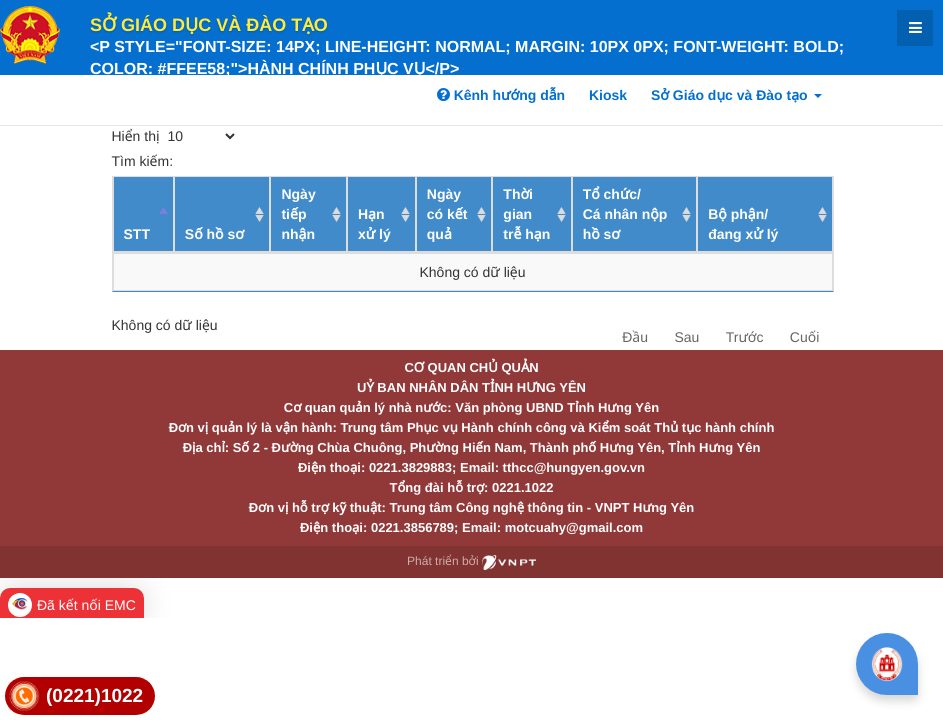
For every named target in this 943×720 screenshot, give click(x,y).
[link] (80, 696)
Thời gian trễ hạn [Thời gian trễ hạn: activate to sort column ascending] (526, 214)
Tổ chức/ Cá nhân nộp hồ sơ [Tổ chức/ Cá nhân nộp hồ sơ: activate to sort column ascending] (625, 214)
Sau (686, 337)
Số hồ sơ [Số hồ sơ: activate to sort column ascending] (214, 234)
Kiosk (608, 95)
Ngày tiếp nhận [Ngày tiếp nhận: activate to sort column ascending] (298, 214)
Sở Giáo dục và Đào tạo (209, 25)
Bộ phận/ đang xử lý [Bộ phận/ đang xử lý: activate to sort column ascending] (743, 224)
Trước (745, 337)
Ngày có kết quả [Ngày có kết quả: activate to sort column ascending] (447, 214)
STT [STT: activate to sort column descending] (137, 234)
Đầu (635, 337)
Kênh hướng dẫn (501, 95)
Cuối (804, 337)
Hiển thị (175, 136)
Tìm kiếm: (258, 161)
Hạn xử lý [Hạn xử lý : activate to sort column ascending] (374, 224)
